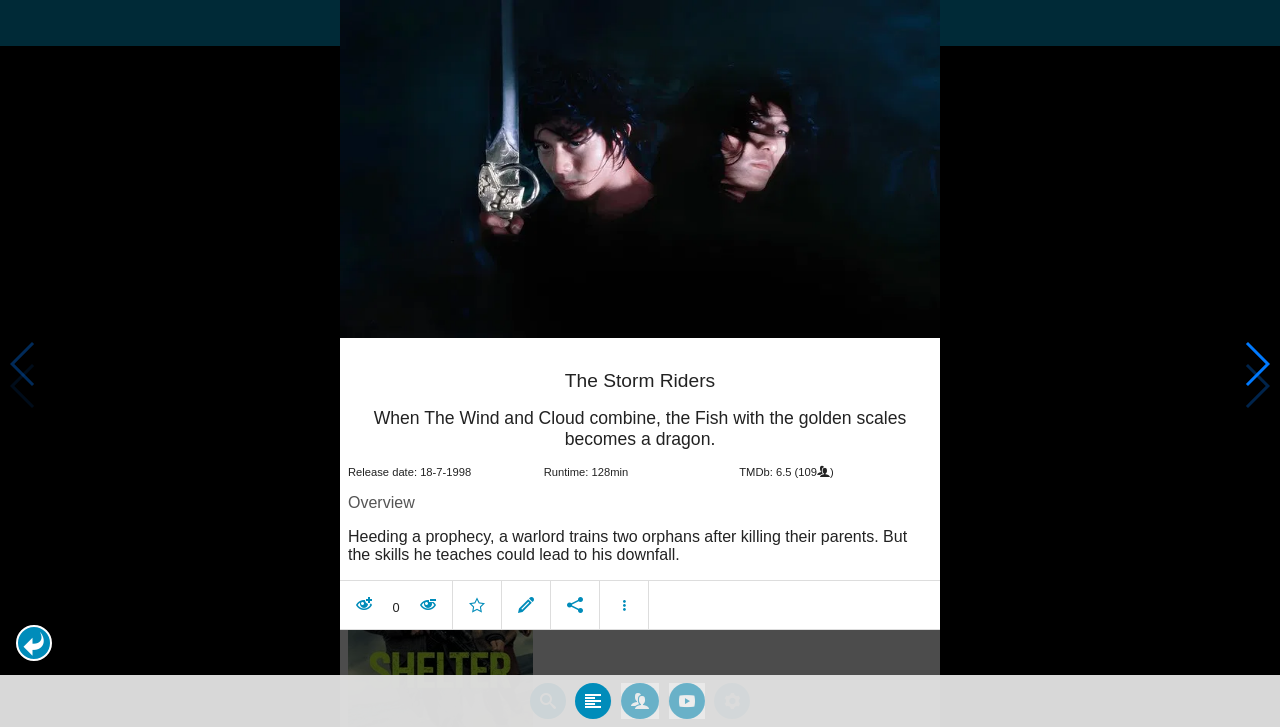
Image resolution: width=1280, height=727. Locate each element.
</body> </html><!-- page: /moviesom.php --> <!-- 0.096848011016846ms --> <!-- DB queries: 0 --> (640, 363)
